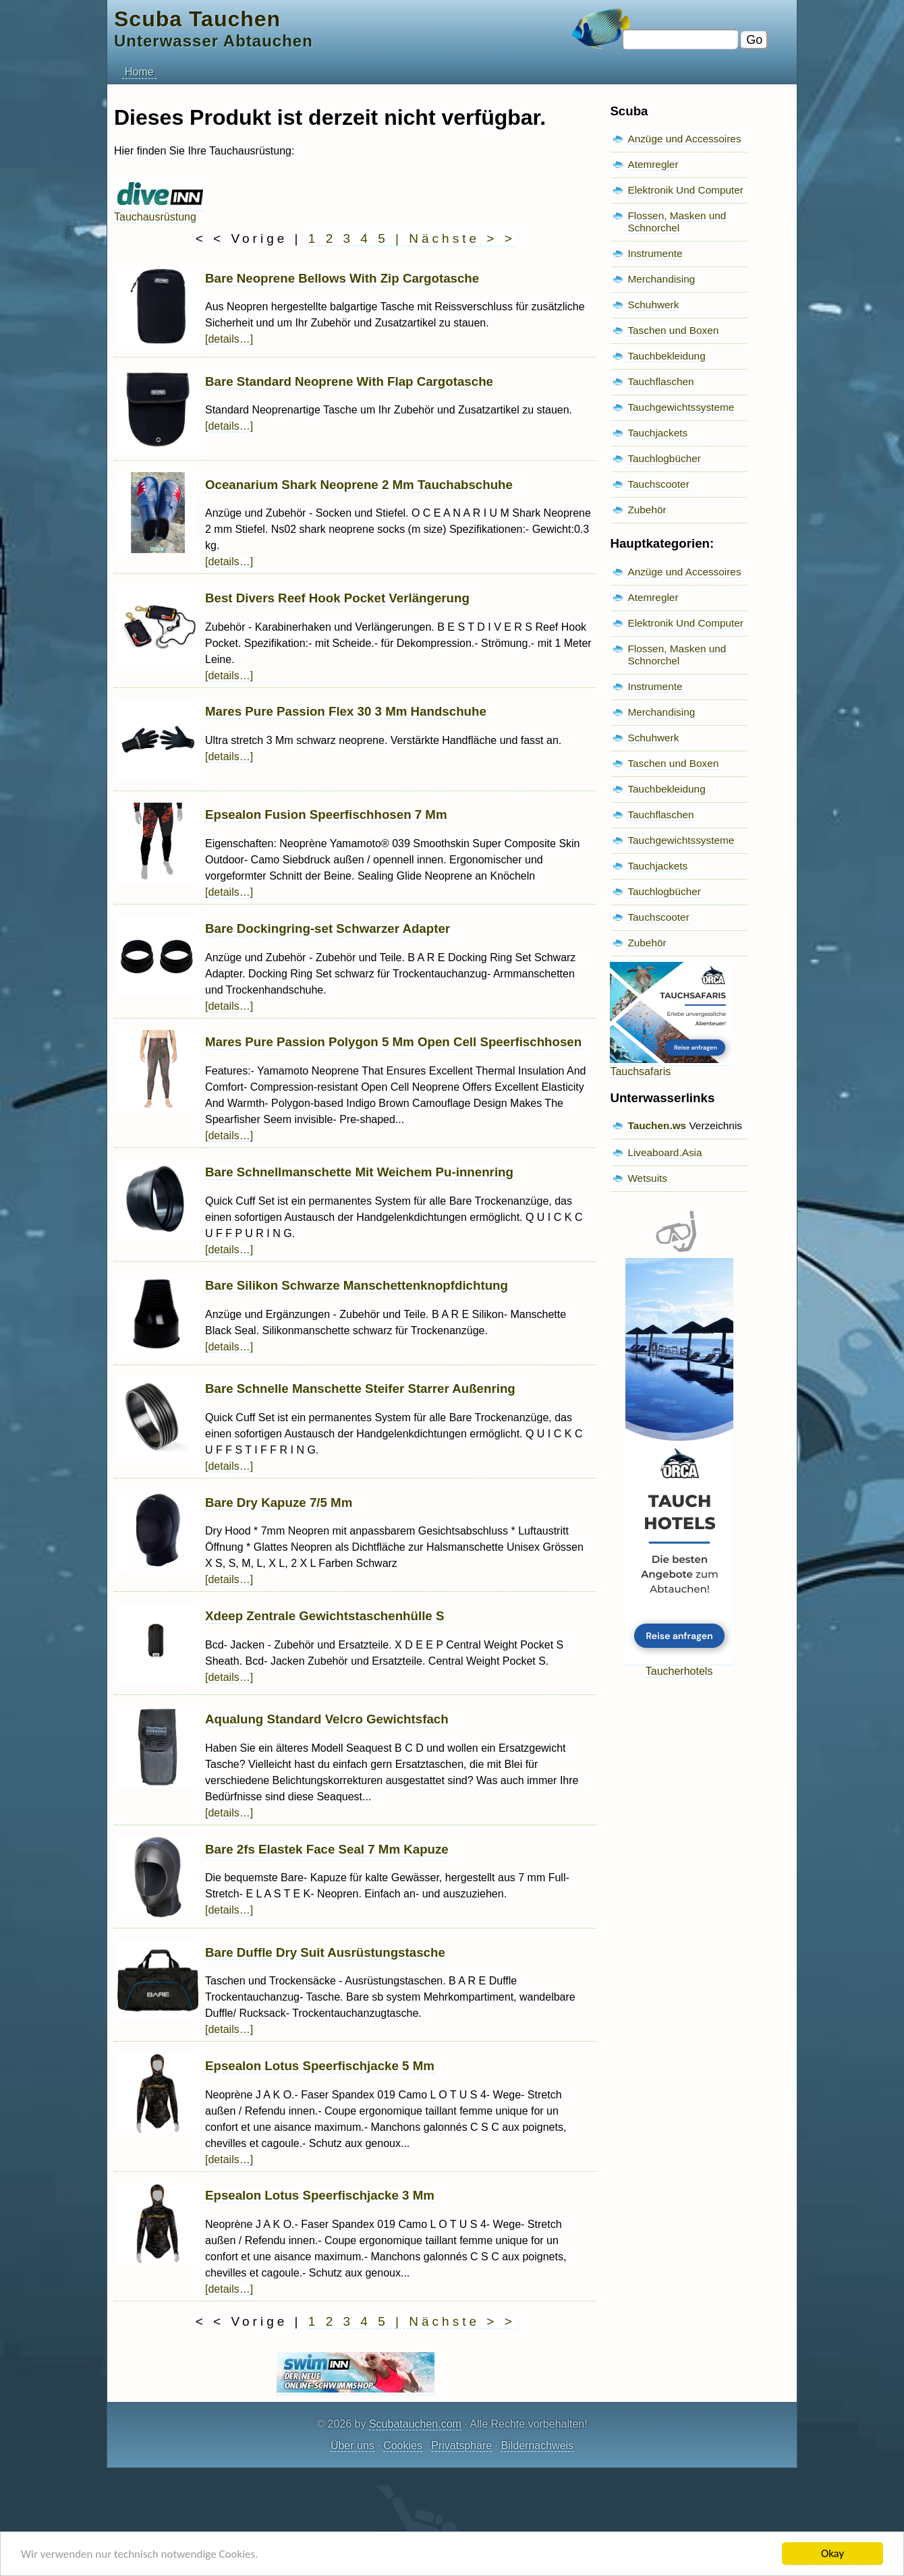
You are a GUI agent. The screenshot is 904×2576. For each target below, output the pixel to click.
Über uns (352, 2445)
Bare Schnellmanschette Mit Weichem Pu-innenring (359, 1172)
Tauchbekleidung (666, 356)
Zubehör (646, 509)
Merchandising (661, 279)
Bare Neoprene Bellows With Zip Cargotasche (342, 278)
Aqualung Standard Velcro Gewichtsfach (327, 1719)
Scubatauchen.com (415, 2424)
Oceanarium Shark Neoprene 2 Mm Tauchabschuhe (359, 485)
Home (139, 72)
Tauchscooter (658, 484)
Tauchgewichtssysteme (680, 407)
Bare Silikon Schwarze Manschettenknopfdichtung (356, 1285)
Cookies (402, 2445)
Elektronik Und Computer (685, 190)
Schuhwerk (653, 304)
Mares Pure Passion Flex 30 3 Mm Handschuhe (345, 711)
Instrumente (654, 253)
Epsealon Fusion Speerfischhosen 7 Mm (326, 814)
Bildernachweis (537, 2445)
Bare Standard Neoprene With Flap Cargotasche (349, 381)
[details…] (229, 339)
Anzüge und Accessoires (684, 138)
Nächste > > (462, 238)
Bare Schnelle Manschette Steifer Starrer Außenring (360, 1388)
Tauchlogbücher (663, 458)
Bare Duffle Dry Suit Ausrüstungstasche (325, 1952)
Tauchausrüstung (159, 211)
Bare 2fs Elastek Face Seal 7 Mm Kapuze (327, 1849)
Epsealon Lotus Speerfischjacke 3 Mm (319, 2195)
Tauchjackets (657, 432)
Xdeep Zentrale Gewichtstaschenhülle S (324, 1616)
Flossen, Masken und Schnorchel (676, 221)
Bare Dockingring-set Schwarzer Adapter (327, 928)
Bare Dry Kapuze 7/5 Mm (278, 1502)
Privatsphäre (461, 2445)
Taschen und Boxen (672, 330)
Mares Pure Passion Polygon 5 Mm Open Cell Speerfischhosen (393, 1042)
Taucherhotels (679, 1665)
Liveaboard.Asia (664, 1152)
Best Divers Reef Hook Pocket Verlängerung (337, 598)
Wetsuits (647, 1178)
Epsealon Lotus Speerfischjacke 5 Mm (319, 2066)
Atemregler (652, 164)
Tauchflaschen (660, 381)
